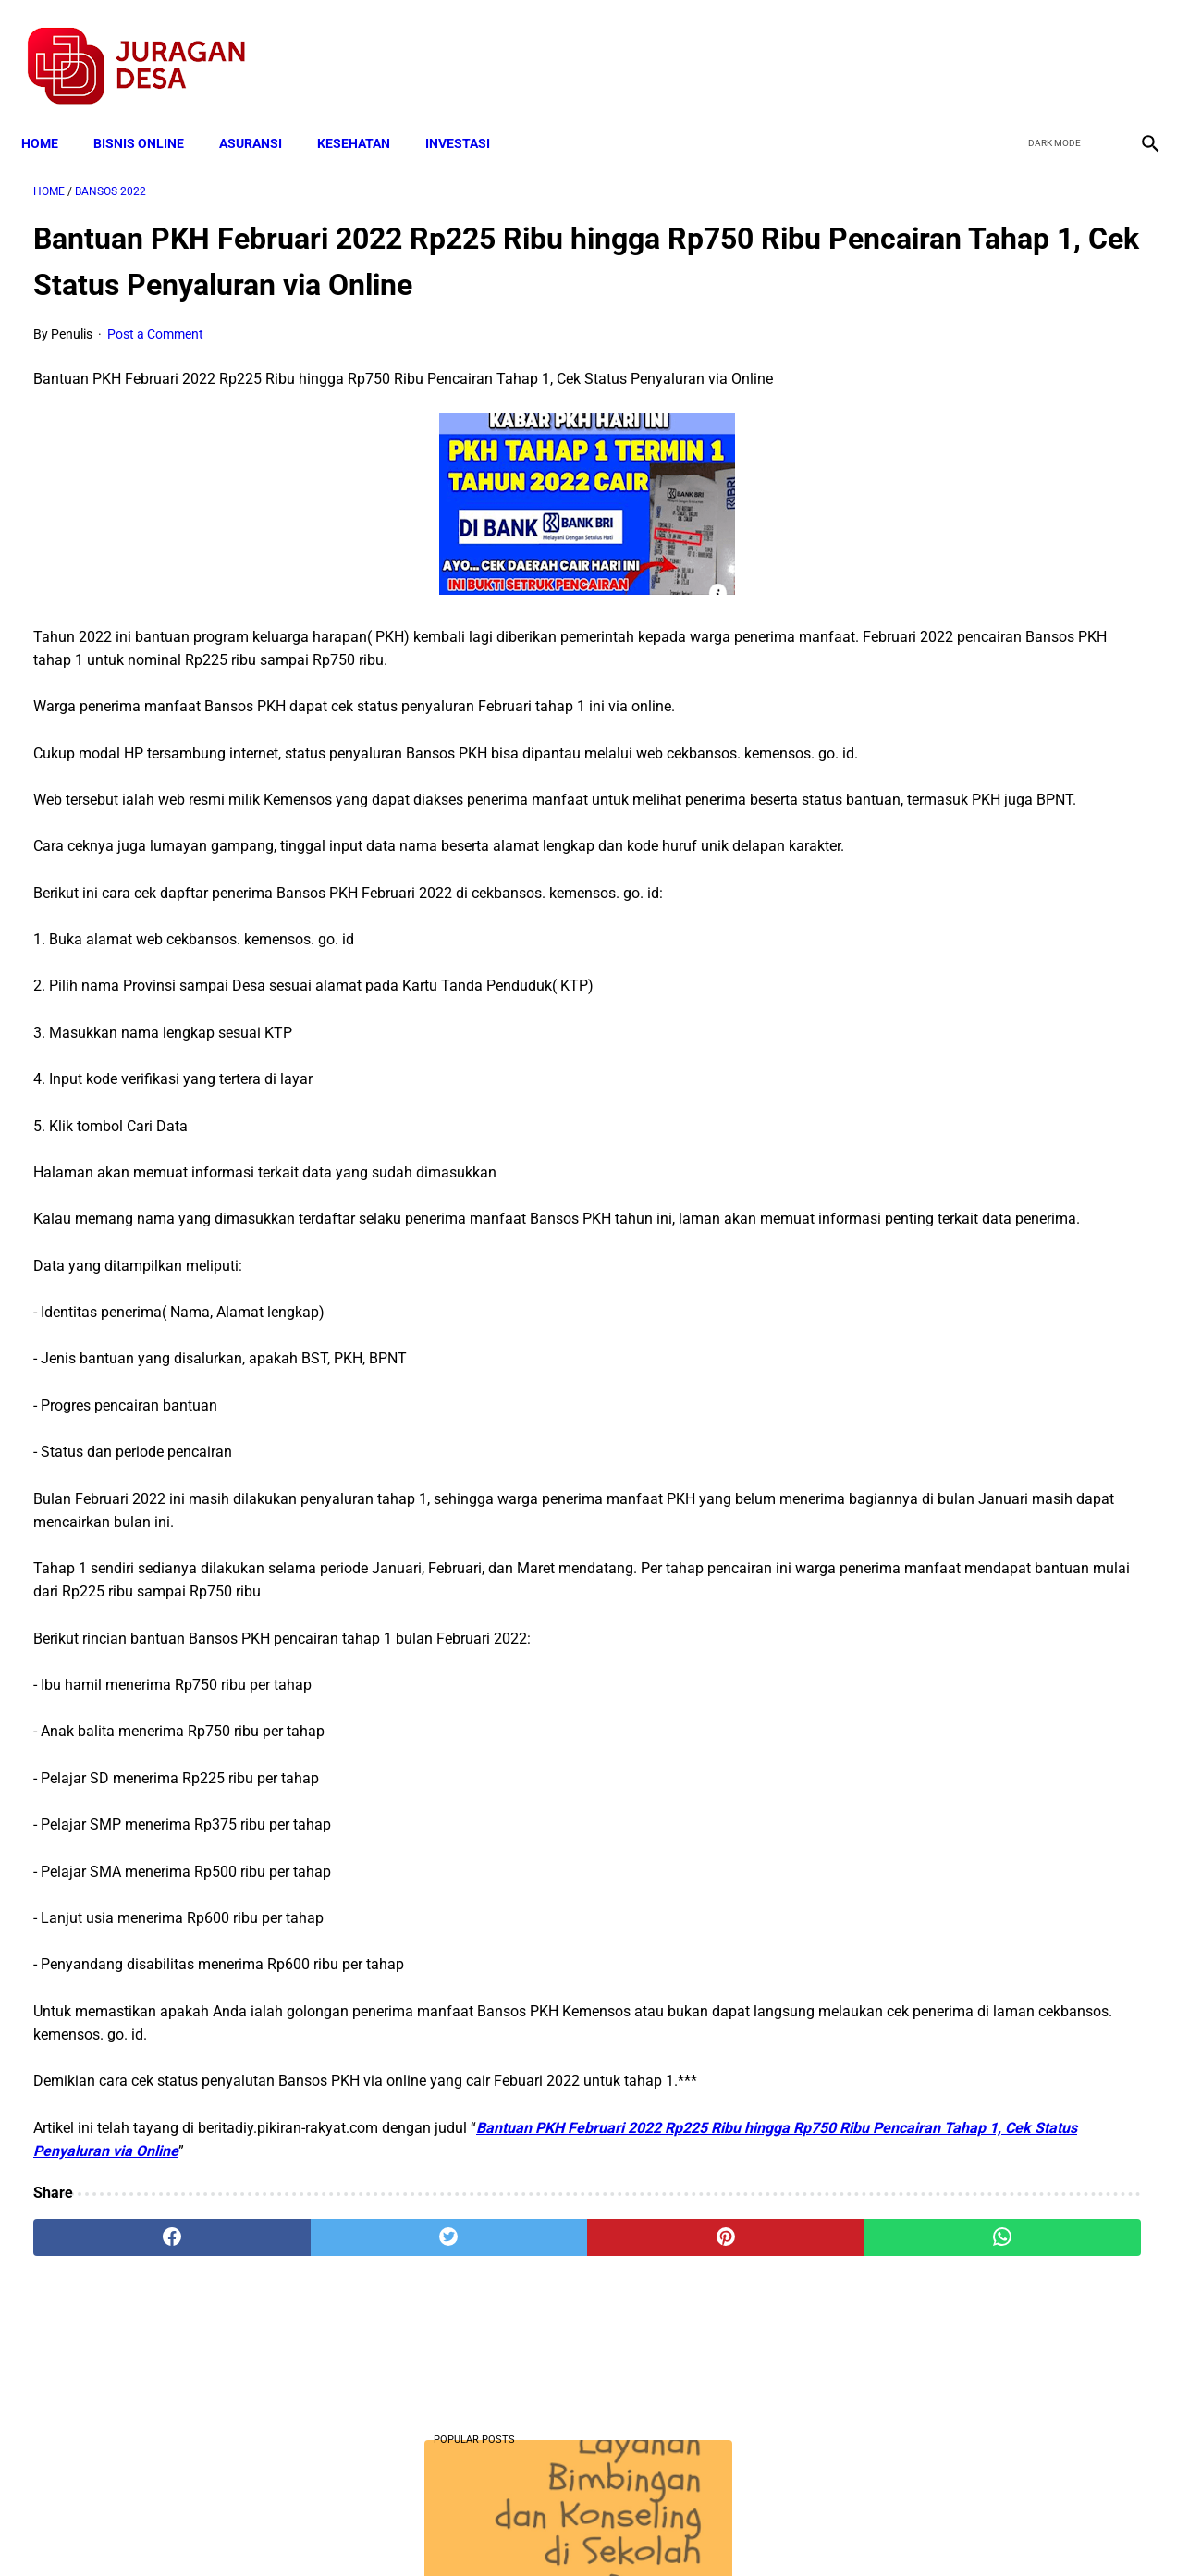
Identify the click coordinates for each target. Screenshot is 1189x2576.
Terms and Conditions (375, 2528)
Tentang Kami (836, 2528)
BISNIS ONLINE (150, 112)
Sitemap (656, 2528)
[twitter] (1049, 47)
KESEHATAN (365, 112)
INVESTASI (469, 112)
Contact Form (738, 2528)
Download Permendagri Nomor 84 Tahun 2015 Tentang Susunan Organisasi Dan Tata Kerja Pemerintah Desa (1002, 1083)
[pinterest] (505, 2359)
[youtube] (1092, 47)
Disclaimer (584, 2528)
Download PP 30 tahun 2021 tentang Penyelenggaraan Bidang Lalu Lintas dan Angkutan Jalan (1003, 944)
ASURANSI (262, 112)
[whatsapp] (692, 2359)
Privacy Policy (496, 2528)
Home (51, 112)
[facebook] (1005, 47)
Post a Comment (155, 362)
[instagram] (1136, 47)
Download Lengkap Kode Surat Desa (988, 713)
